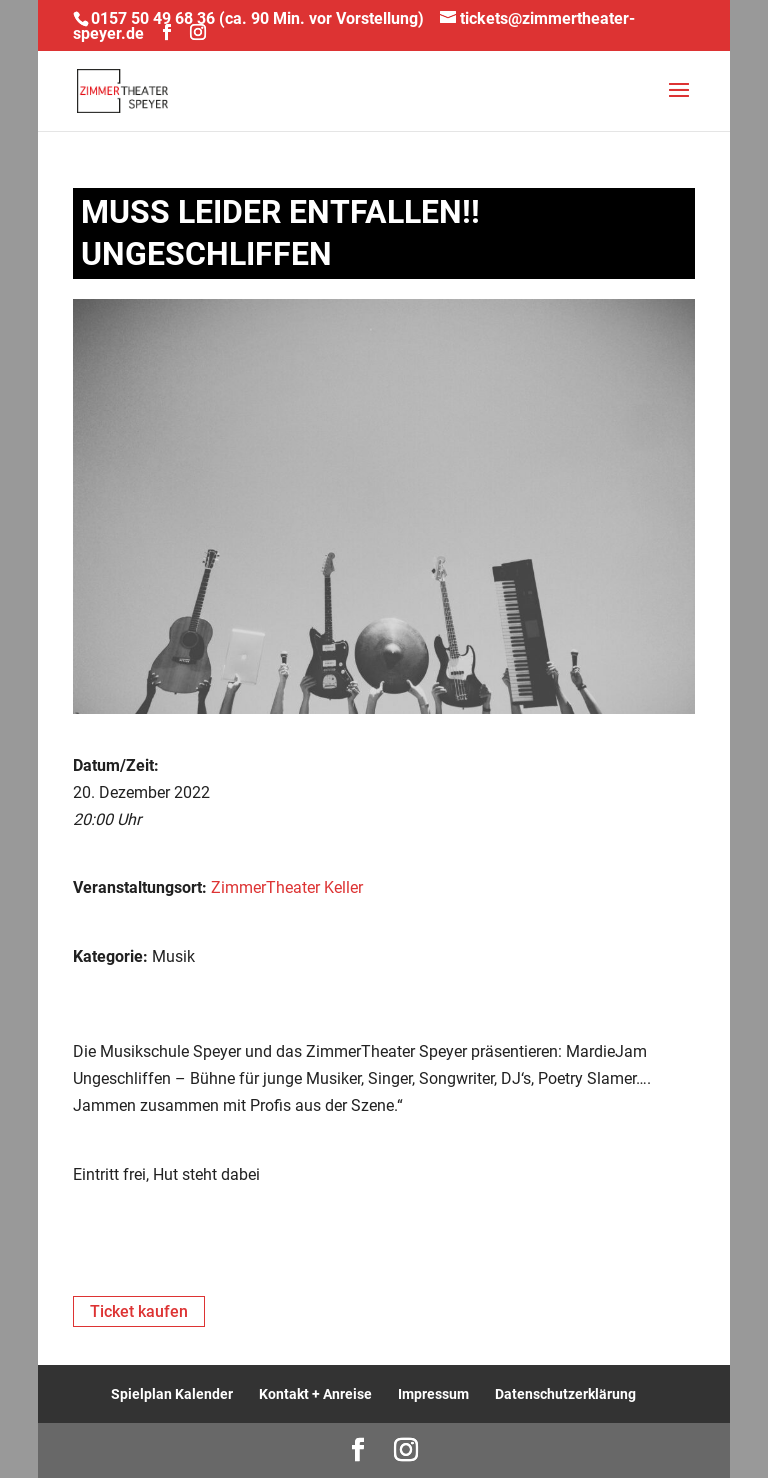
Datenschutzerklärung (565, 1394)
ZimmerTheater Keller (287, 887)
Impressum (433, 1394)
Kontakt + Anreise (315, 1394)
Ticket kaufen (139, 1311)
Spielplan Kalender (172, 1394)
